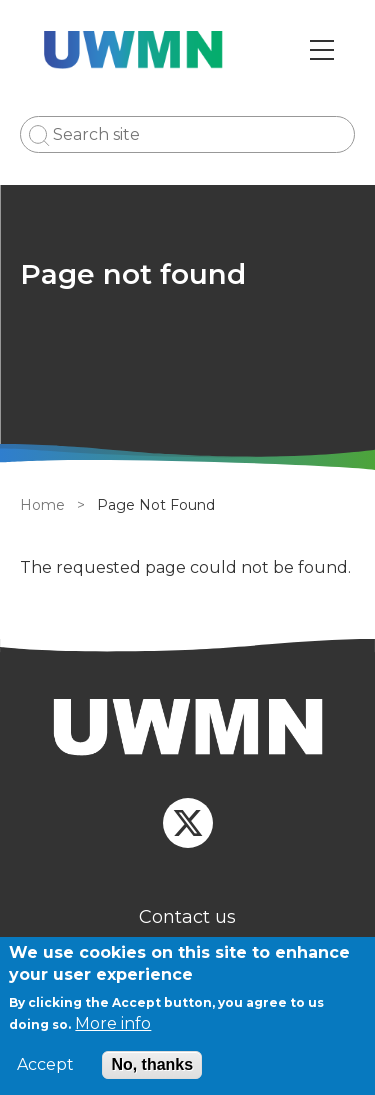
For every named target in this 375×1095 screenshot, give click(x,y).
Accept (45, 1065)
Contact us (187, 917)
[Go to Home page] (133, 50)
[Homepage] (187, 730)
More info (113, 1023)
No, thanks (152, 1064)
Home (42, 505)
